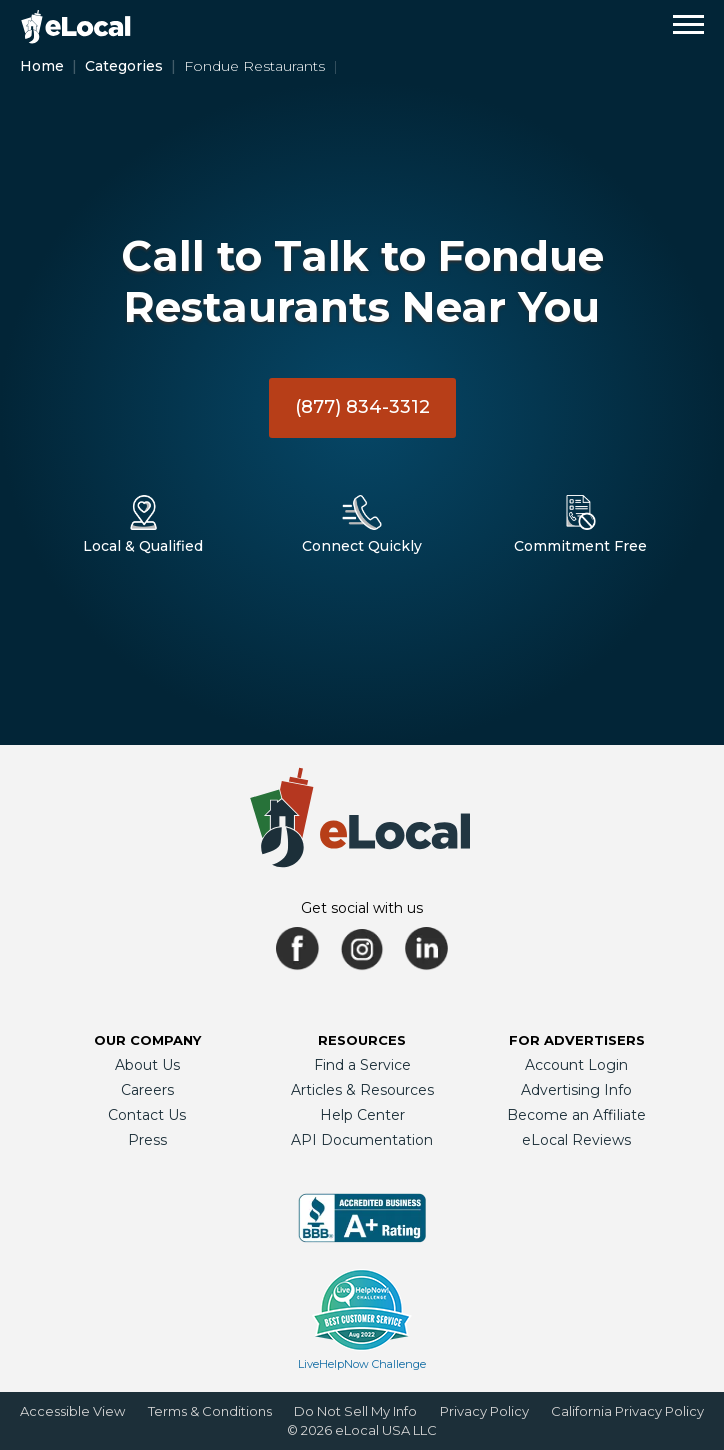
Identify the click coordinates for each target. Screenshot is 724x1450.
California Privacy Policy (627, 1411)
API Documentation (362, 1140)
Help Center (362, 1115)
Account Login (576, 1065)
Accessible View (72, 1411)
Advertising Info (576, 1090)
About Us (147, 1065)
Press (147, 1140)
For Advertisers (577, 1040)
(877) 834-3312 (362, 407)
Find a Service (362, 1065)
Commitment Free (580, 546)
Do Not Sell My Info (355, 1411)
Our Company (147, 1040)
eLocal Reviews (576, 1140)
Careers (147, 1090)
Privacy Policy (484, 1411)
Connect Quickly (362, 546)
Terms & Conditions (210, 1411)
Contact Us (147, 1115)
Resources (362, 1040)
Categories (124, 66)
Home (42, 66)
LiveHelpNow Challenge (362, 1364)
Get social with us (362, 908)
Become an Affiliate (576, 1115)
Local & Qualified (143, 546)
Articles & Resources (362, 1090)
